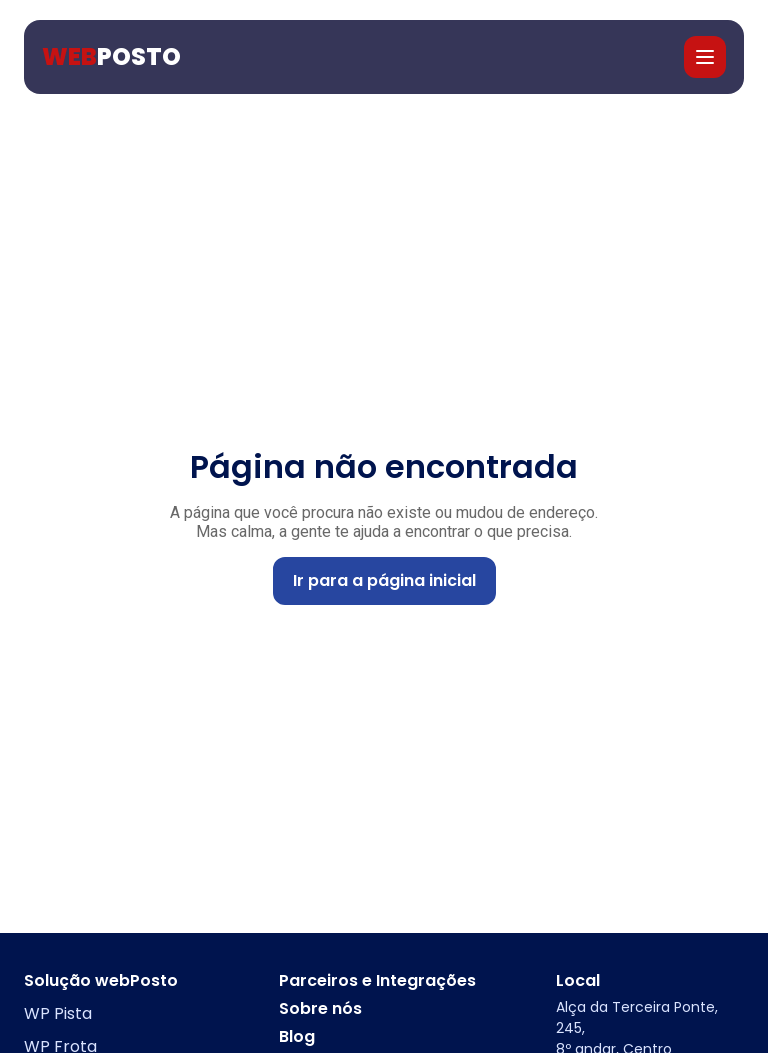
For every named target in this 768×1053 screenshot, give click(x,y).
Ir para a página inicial (384, 580)
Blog (297, 1037)
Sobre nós (320, 1009)
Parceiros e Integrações (377, 981)
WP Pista (58, 1013)
